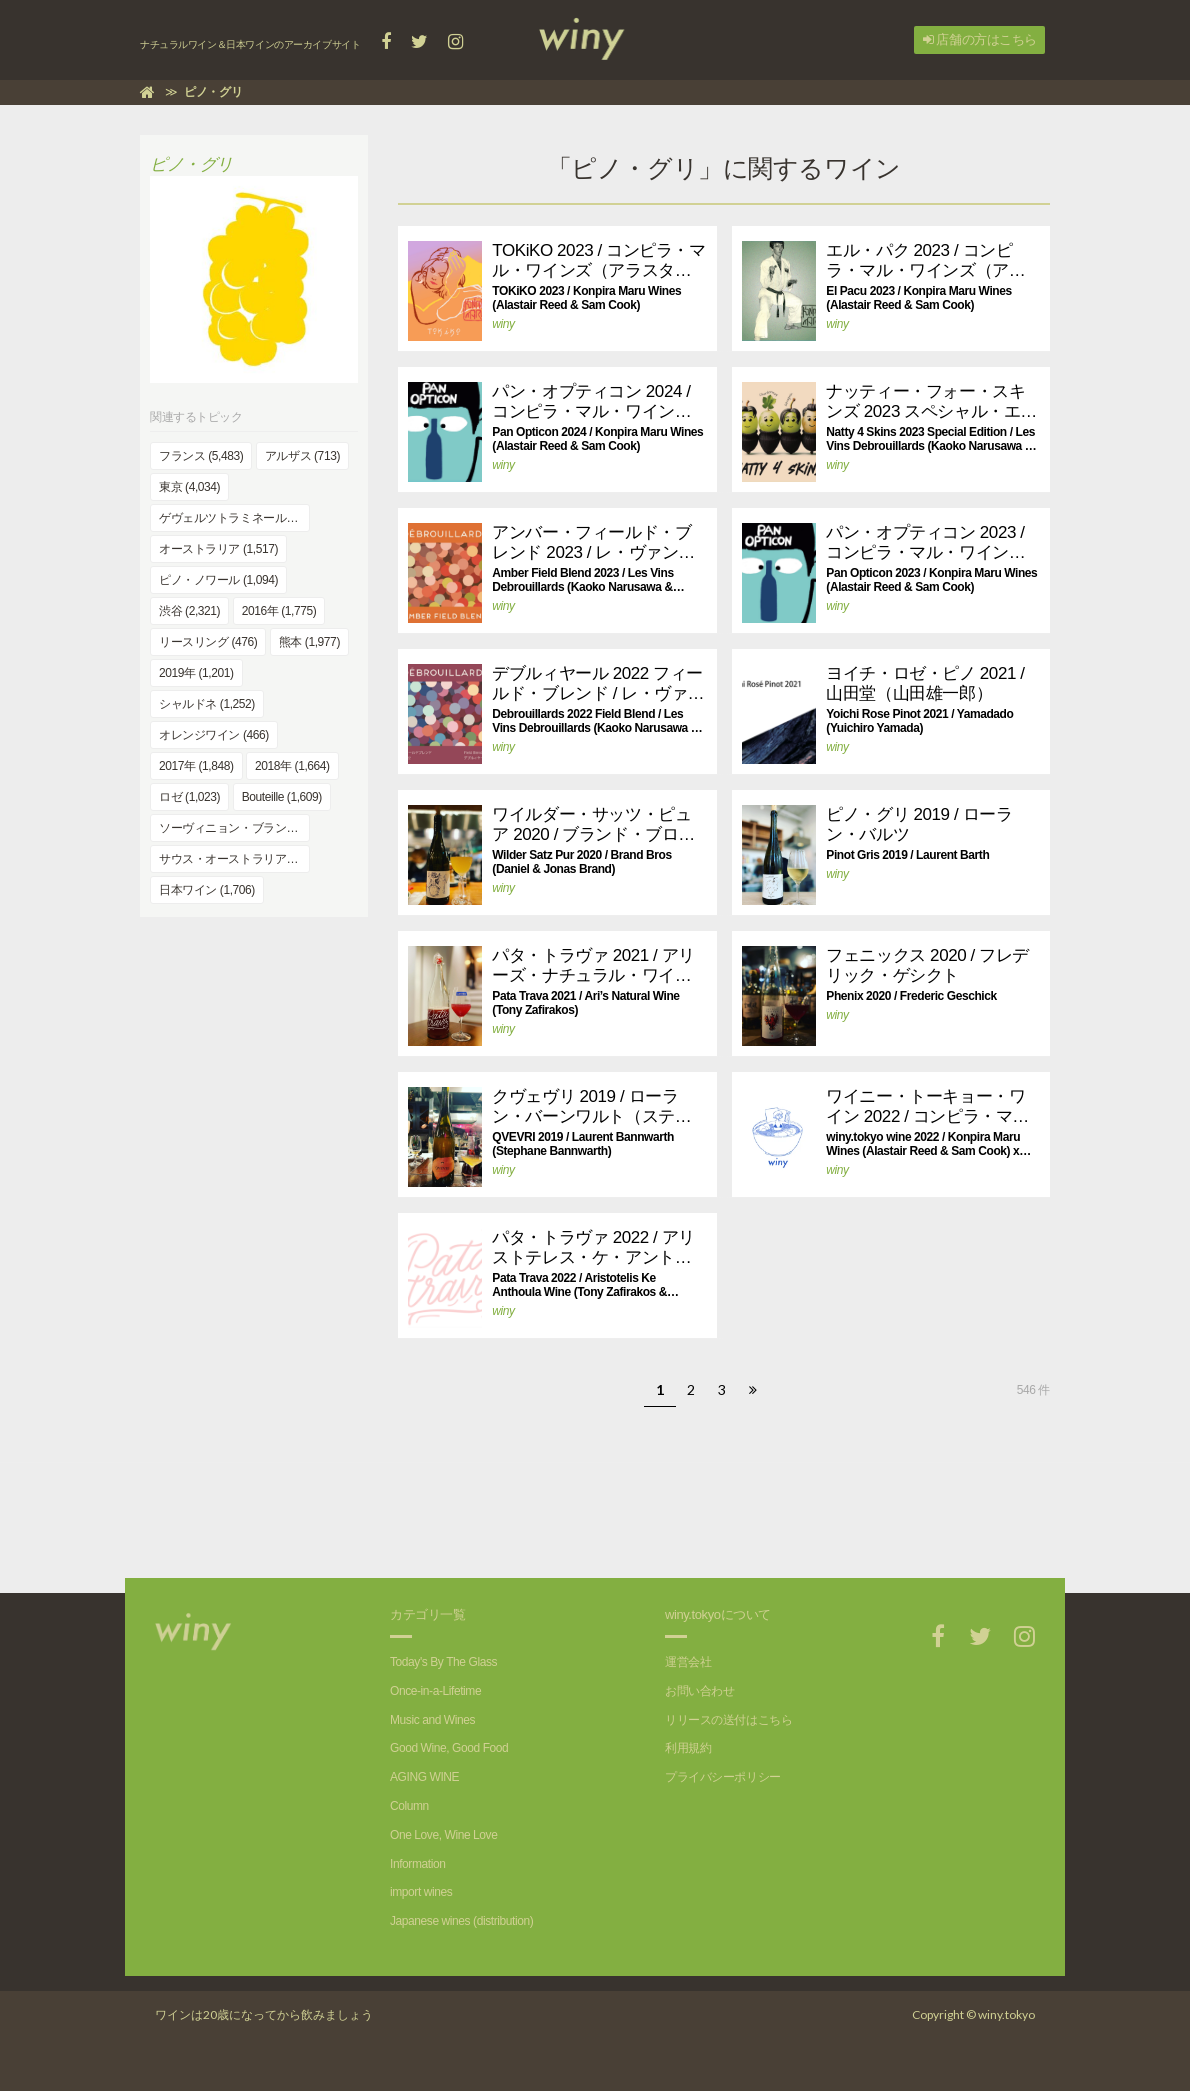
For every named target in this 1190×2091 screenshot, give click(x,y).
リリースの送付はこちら (728, 1720)
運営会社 (688, 1662)
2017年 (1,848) (196, 766)
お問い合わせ (699, 1691)
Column (409, 1806)
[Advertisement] (716, 1508)
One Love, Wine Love (443, 1835)
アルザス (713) (302, 456)
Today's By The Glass (443, 1662)
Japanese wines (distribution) (461, 1921)
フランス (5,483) (201, 456)
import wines (421, 1892)
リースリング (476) (208, 642)
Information (417, 1864)
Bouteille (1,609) (282, 797)
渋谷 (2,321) (189, 611)
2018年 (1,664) (292, 766)
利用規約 (688, 1748)
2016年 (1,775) (279, 611)
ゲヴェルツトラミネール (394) (234, 518)
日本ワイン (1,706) (207, 890)
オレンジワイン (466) (214, 735)
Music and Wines (432, 1720)
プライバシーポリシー (723, 1777)
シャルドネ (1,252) (207, 704)
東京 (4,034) (189, 487)
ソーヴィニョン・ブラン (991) (234, 828)
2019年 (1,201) (196, 673)
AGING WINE (424, 1777)
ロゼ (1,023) (189, 797)
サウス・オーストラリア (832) (234, 859)
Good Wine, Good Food (449, 1748)
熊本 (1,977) (309, 642)
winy (503, 324)
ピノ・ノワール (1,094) (218, 580)
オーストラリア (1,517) (218, 549)
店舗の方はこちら (980, 39)
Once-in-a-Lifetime (435, 1691)
